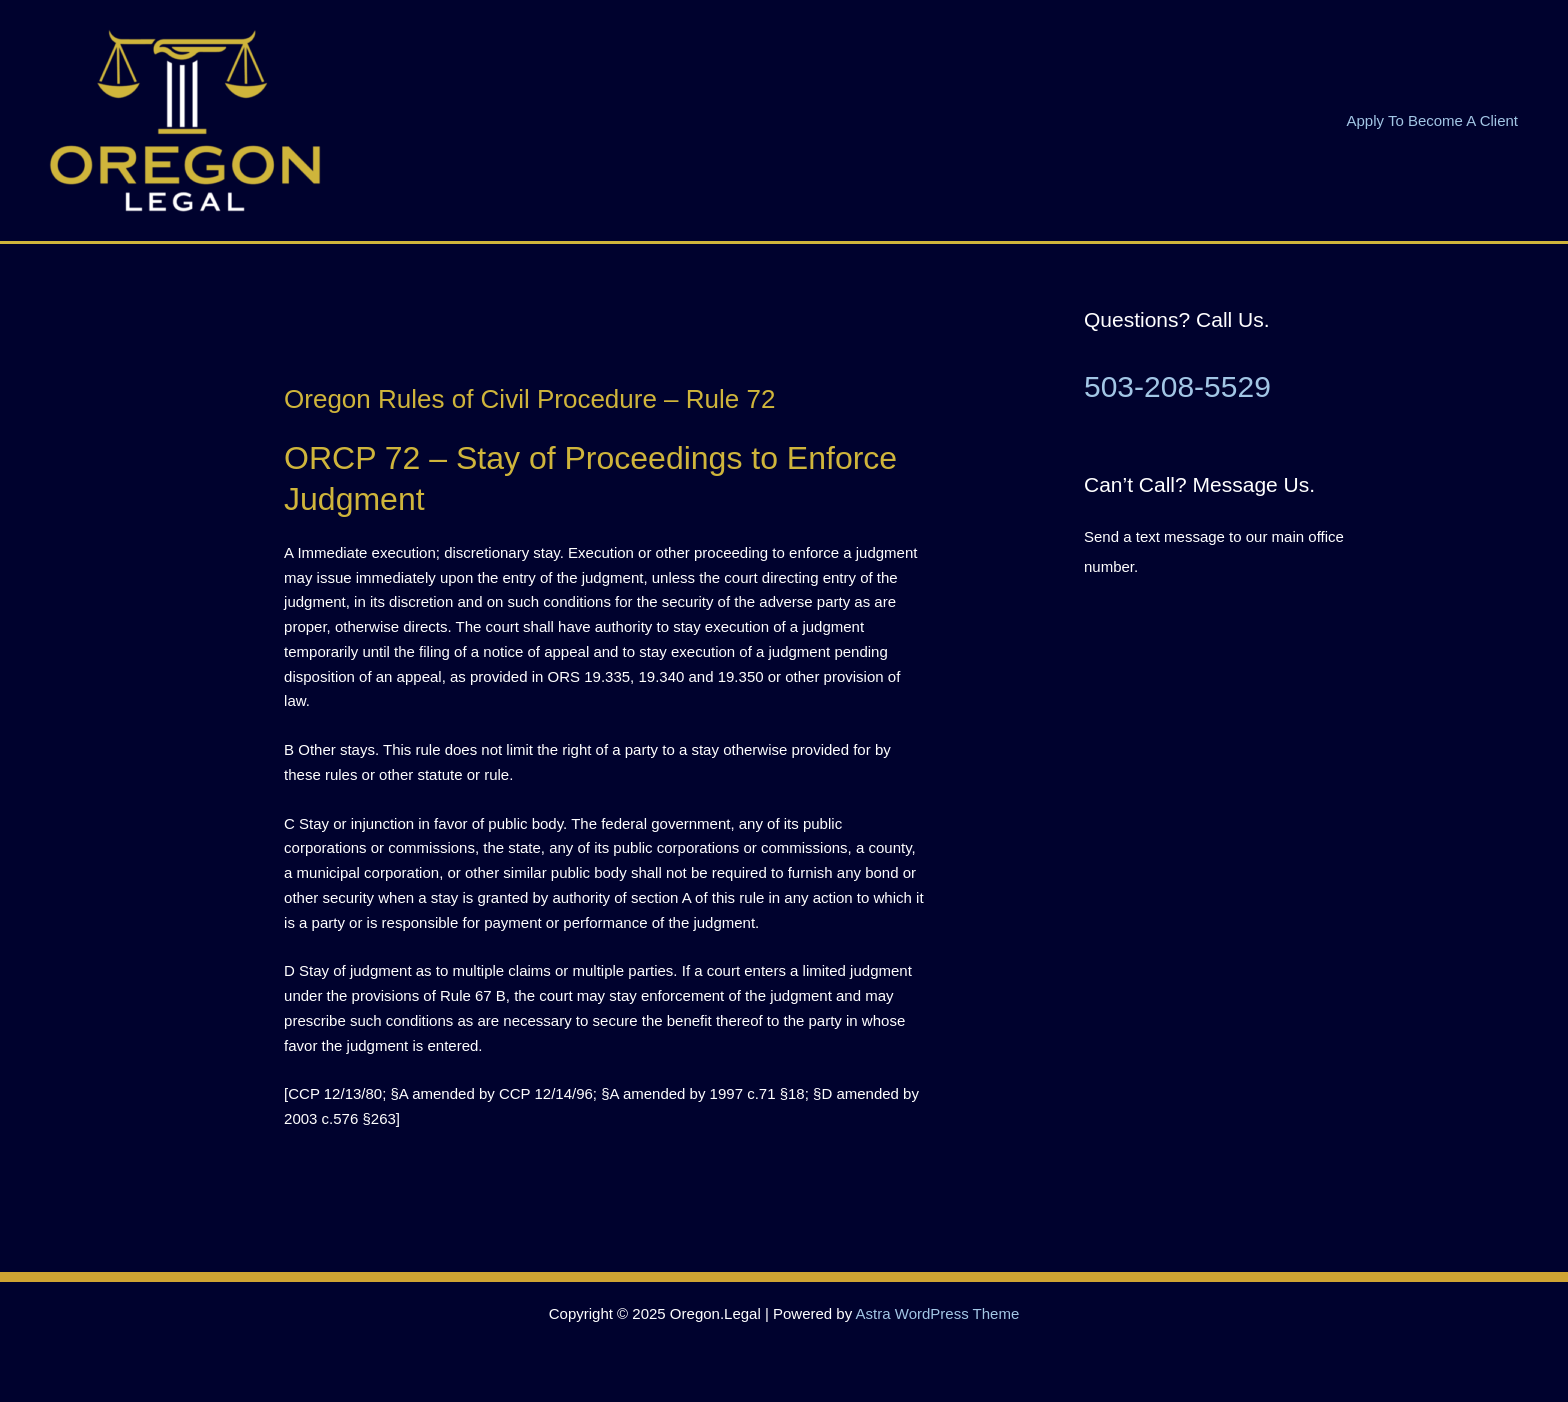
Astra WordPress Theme (938, 1313)
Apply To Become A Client (1433, 120)
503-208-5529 (1177, 386)
